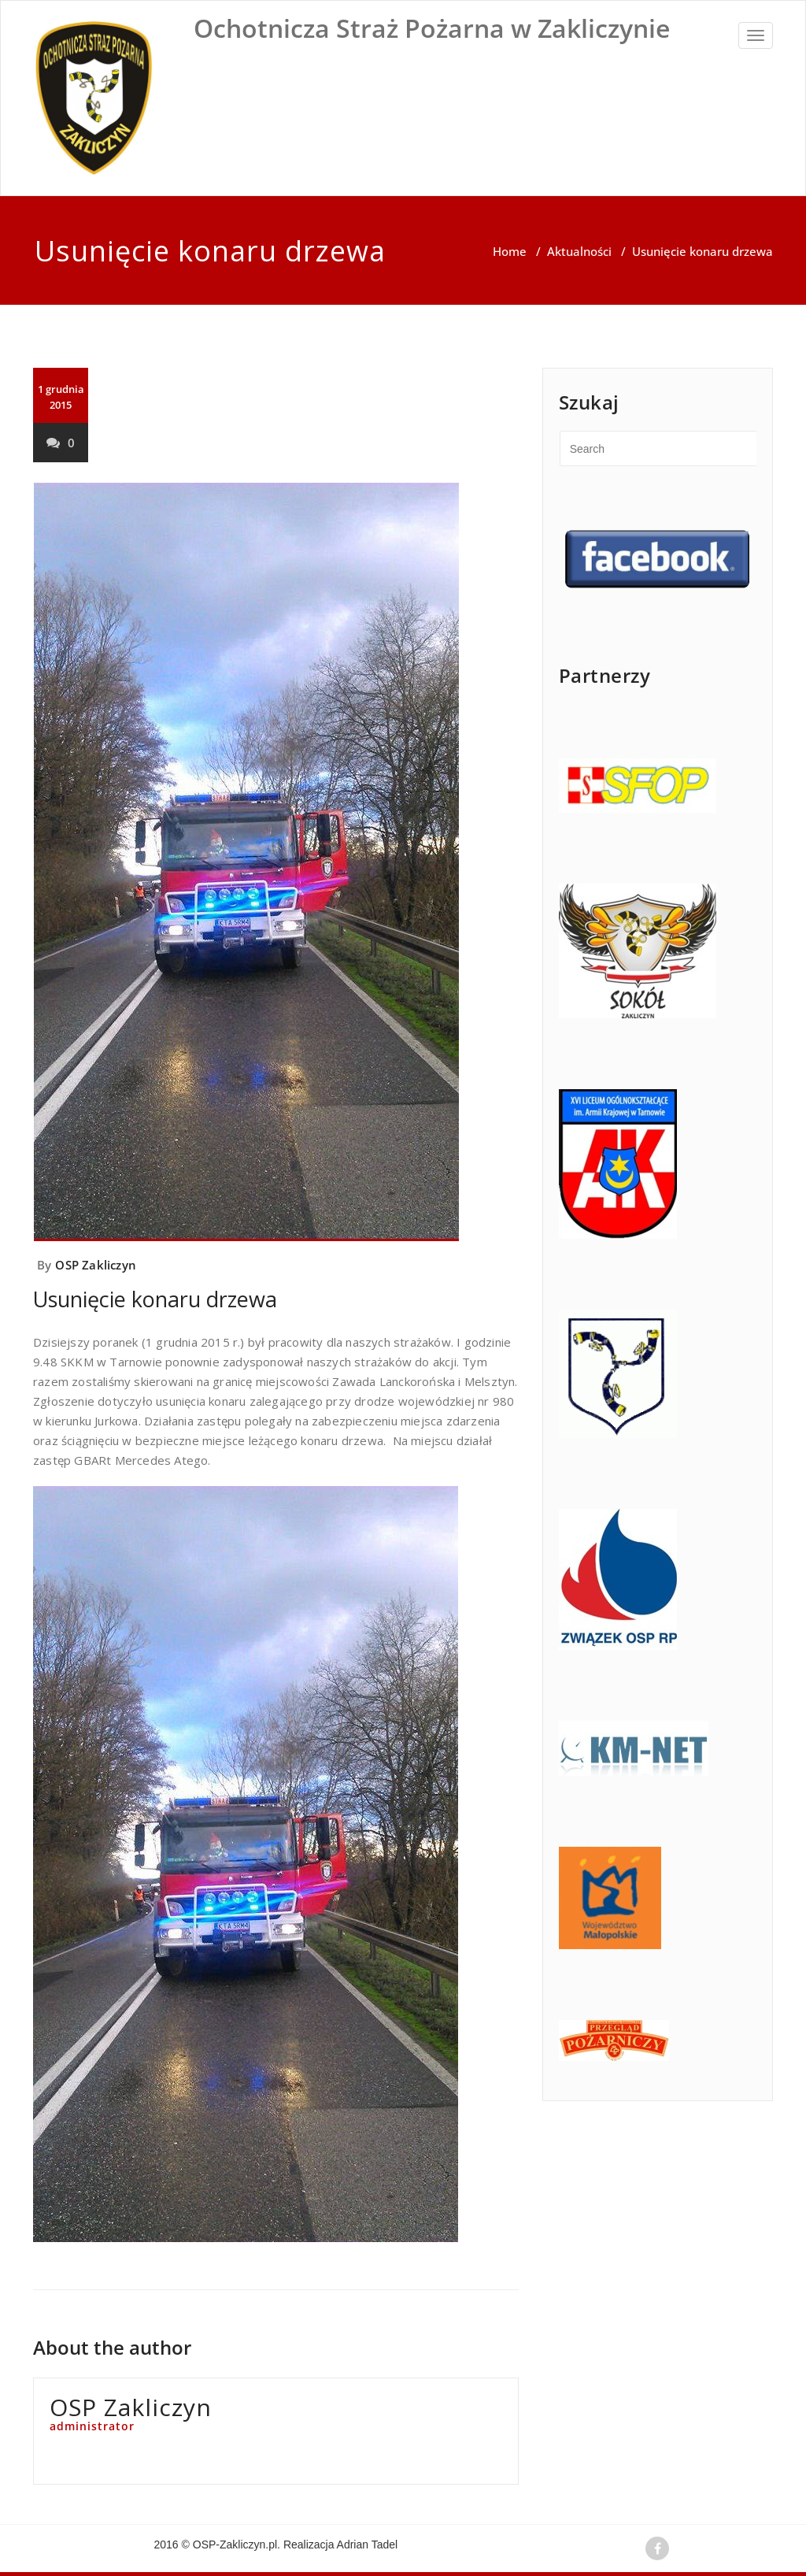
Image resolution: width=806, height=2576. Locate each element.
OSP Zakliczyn (95, 1265)
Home (510, 251)
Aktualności (579, 251)
